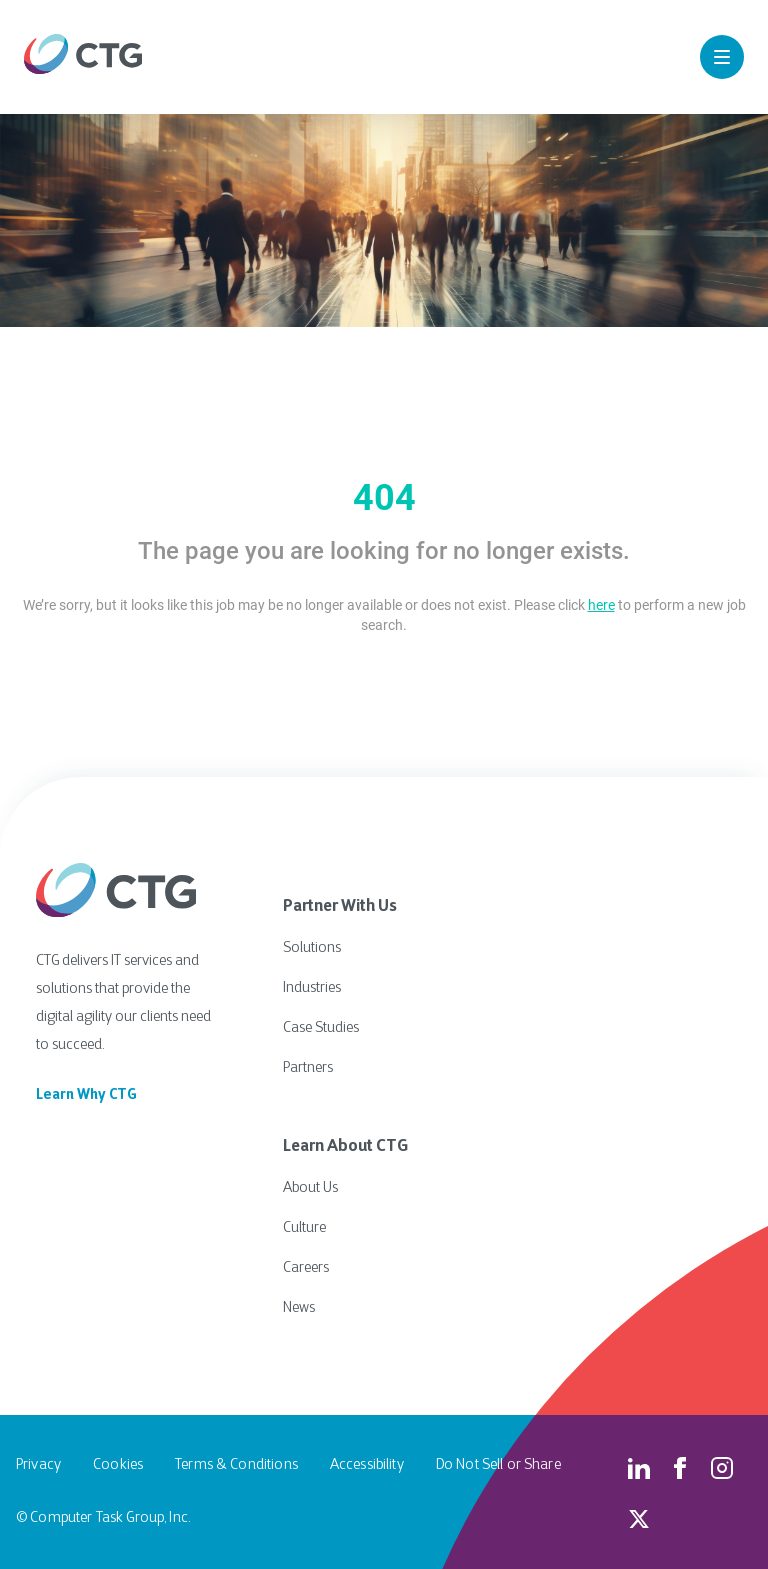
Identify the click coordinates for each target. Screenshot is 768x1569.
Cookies (118, 1465)
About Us (310, 1188)
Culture (304, 1228)
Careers (306, 1268)
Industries (312, 988)
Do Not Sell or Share (498, 1465)
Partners (308, 1068)
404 (384, 498)
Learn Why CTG (86, 1095)
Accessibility (367, 1465)
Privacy (38, 1465)
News (299, 1308)
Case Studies (321, 1028)
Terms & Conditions (236, 1465)
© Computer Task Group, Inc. (103, 1518)
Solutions (312, 948)
